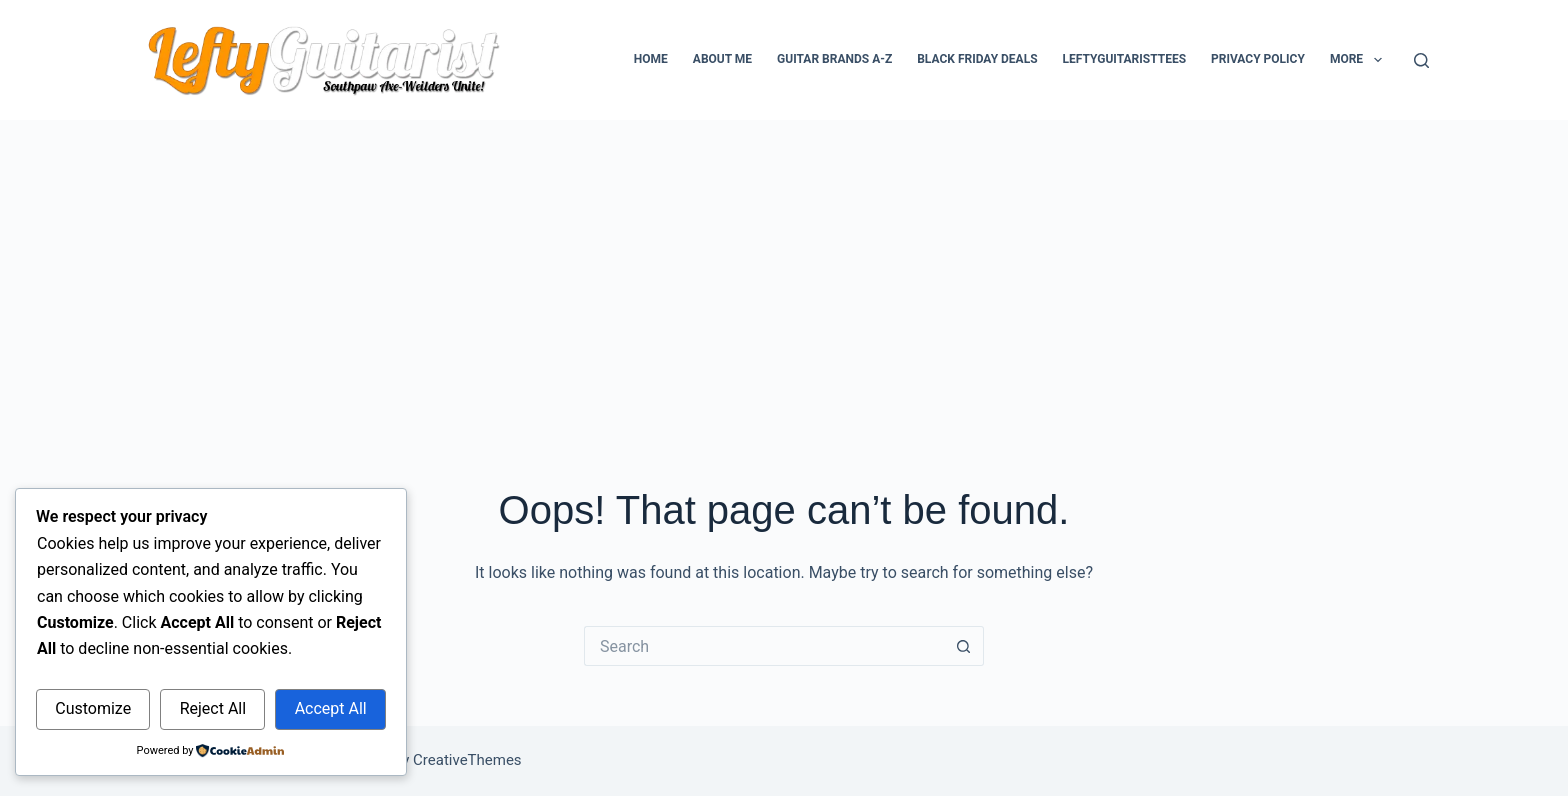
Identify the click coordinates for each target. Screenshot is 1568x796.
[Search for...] (764, 646)
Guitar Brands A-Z (834, 59)
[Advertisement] (784, 270)
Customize (93, 708)
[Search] (1421, 60)
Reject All (213, 708)
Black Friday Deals (977, 59)
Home (651, 59)
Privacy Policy (1258, 59)
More (1360, 60)
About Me (722, 59)
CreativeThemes (467, 760)
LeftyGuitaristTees (1124, 59)
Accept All (331, 708)
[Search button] (964, 646)
